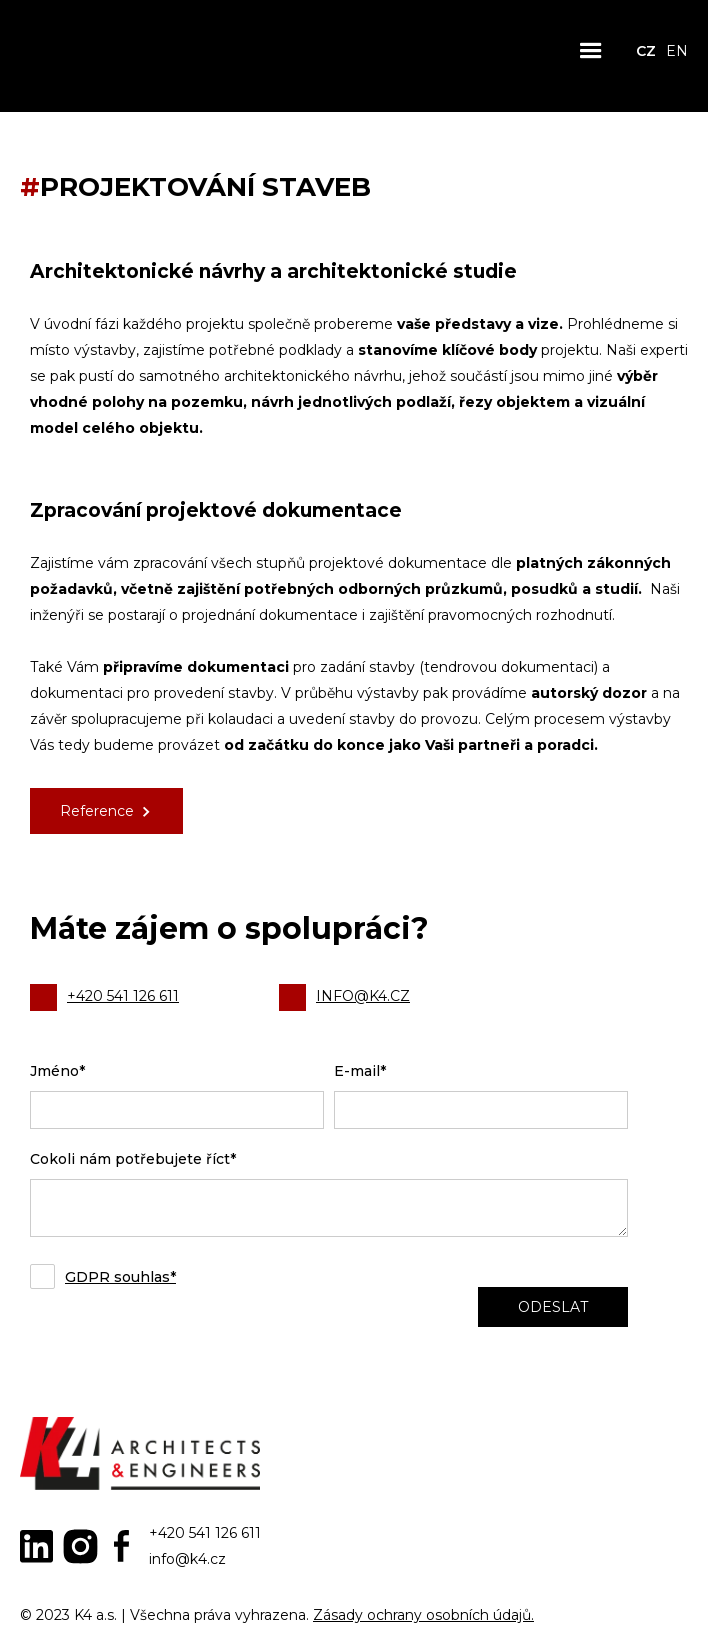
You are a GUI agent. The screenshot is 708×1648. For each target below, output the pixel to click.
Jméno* (57, 1071)
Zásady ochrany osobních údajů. (423, 1615)
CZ (646, 51)
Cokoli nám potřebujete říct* (133, 1159)
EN (677, 51)
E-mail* (360, 1071)
